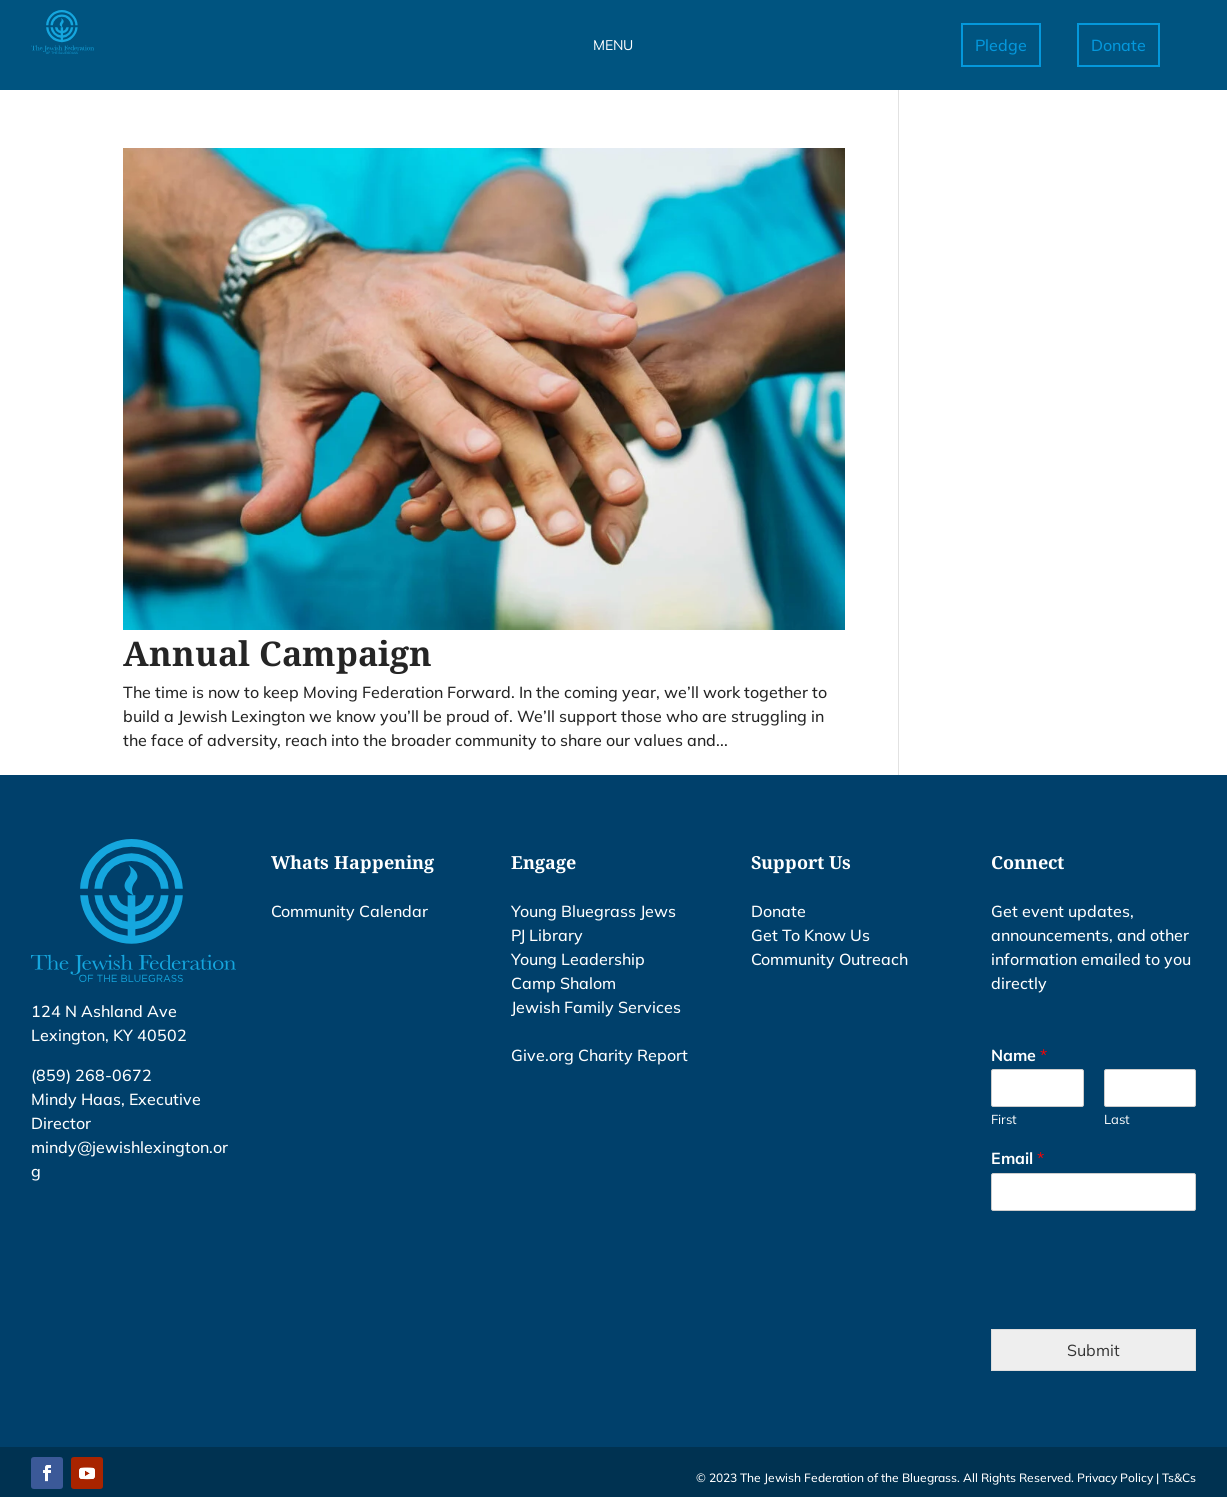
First (1004, 1119)
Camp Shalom (563, 983)
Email (1017, 1158)
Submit (1093, 1350)
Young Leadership (578, 959)
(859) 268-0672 (91, 1075)
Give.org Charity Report (599, 1055)
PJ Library (547, 935)
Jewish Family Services (596, 1007)
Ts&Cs (1179, 1477)
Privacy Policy (1115, 1477)
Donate (1118, 45)
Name (1019, 1055)
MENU (613, 45)
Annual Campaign (277, 653)
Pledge (1001, 45)
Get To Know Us (810, 935)
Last (1117, 1119)
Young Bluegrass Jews (593, 911)
